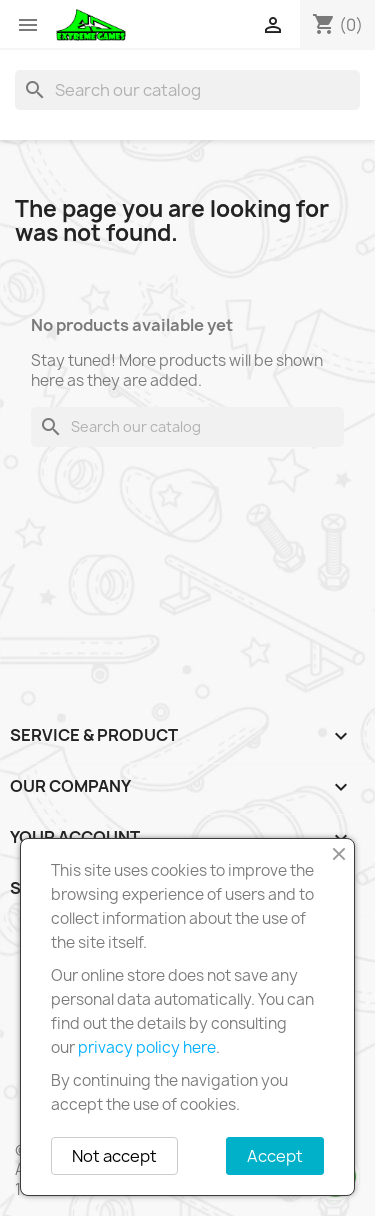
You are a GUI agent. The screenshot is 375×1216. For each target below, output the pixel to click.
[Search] (187, 90)
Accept (275, 1156)
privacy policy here (147, 1047)
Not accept (114, 1156)
